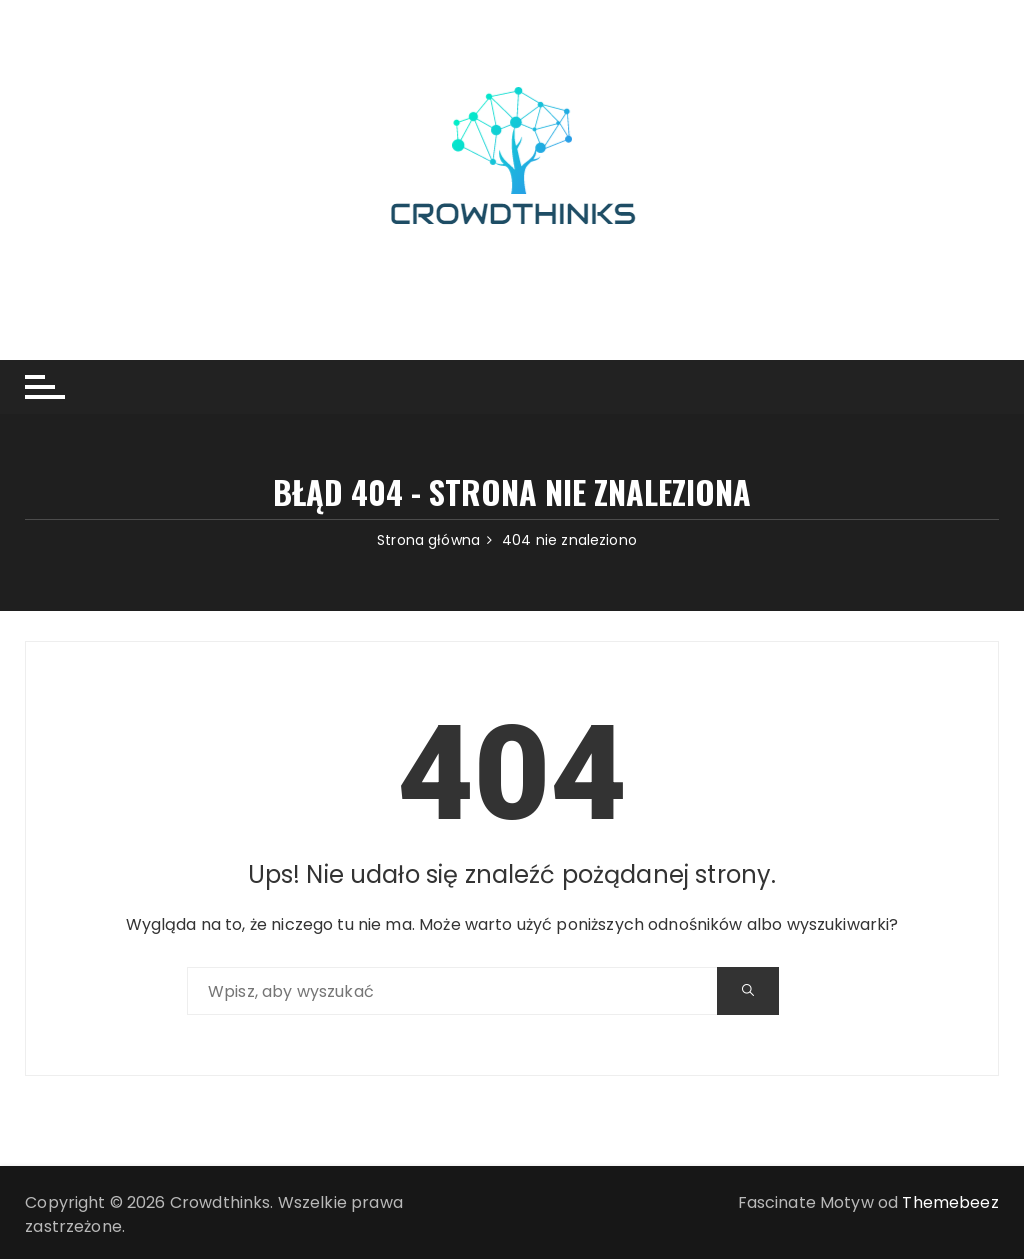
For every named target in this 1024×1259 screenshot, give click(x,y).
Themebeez (950, 1202)
